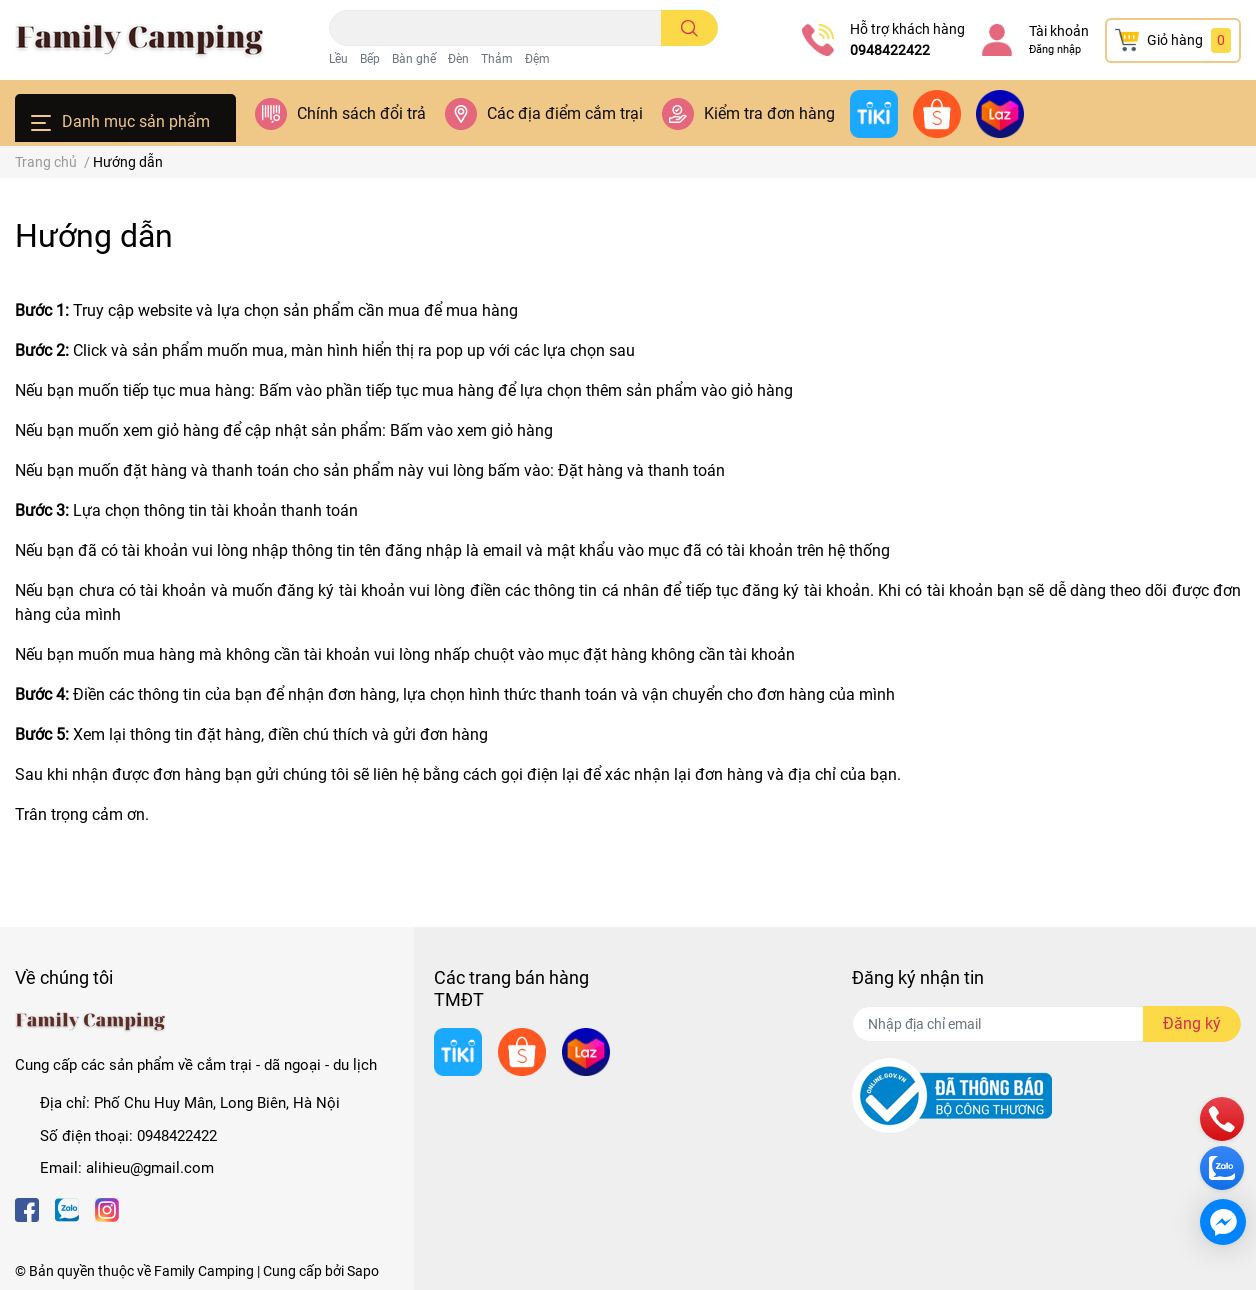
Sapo (363, 1271)
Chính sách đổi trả (361, 113)
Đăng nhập (1055, 49)
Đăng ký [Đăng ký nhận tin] (1192, 1023)
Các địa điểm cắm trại (565, 113)
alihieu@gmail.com (150, 1168)
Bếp (370, 59)
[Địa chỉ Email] (1046, 1024)
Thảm (497, 59)
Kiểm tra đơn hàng (769, 113)
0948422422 (890, 50)
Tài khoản (1059, 31)
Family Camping (204, 1271)
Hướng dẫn (94, 236)
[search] (689, 28)
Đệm (537, 59)
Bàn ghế (414, 59)
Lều (338, 59)
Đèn (458, 59)
